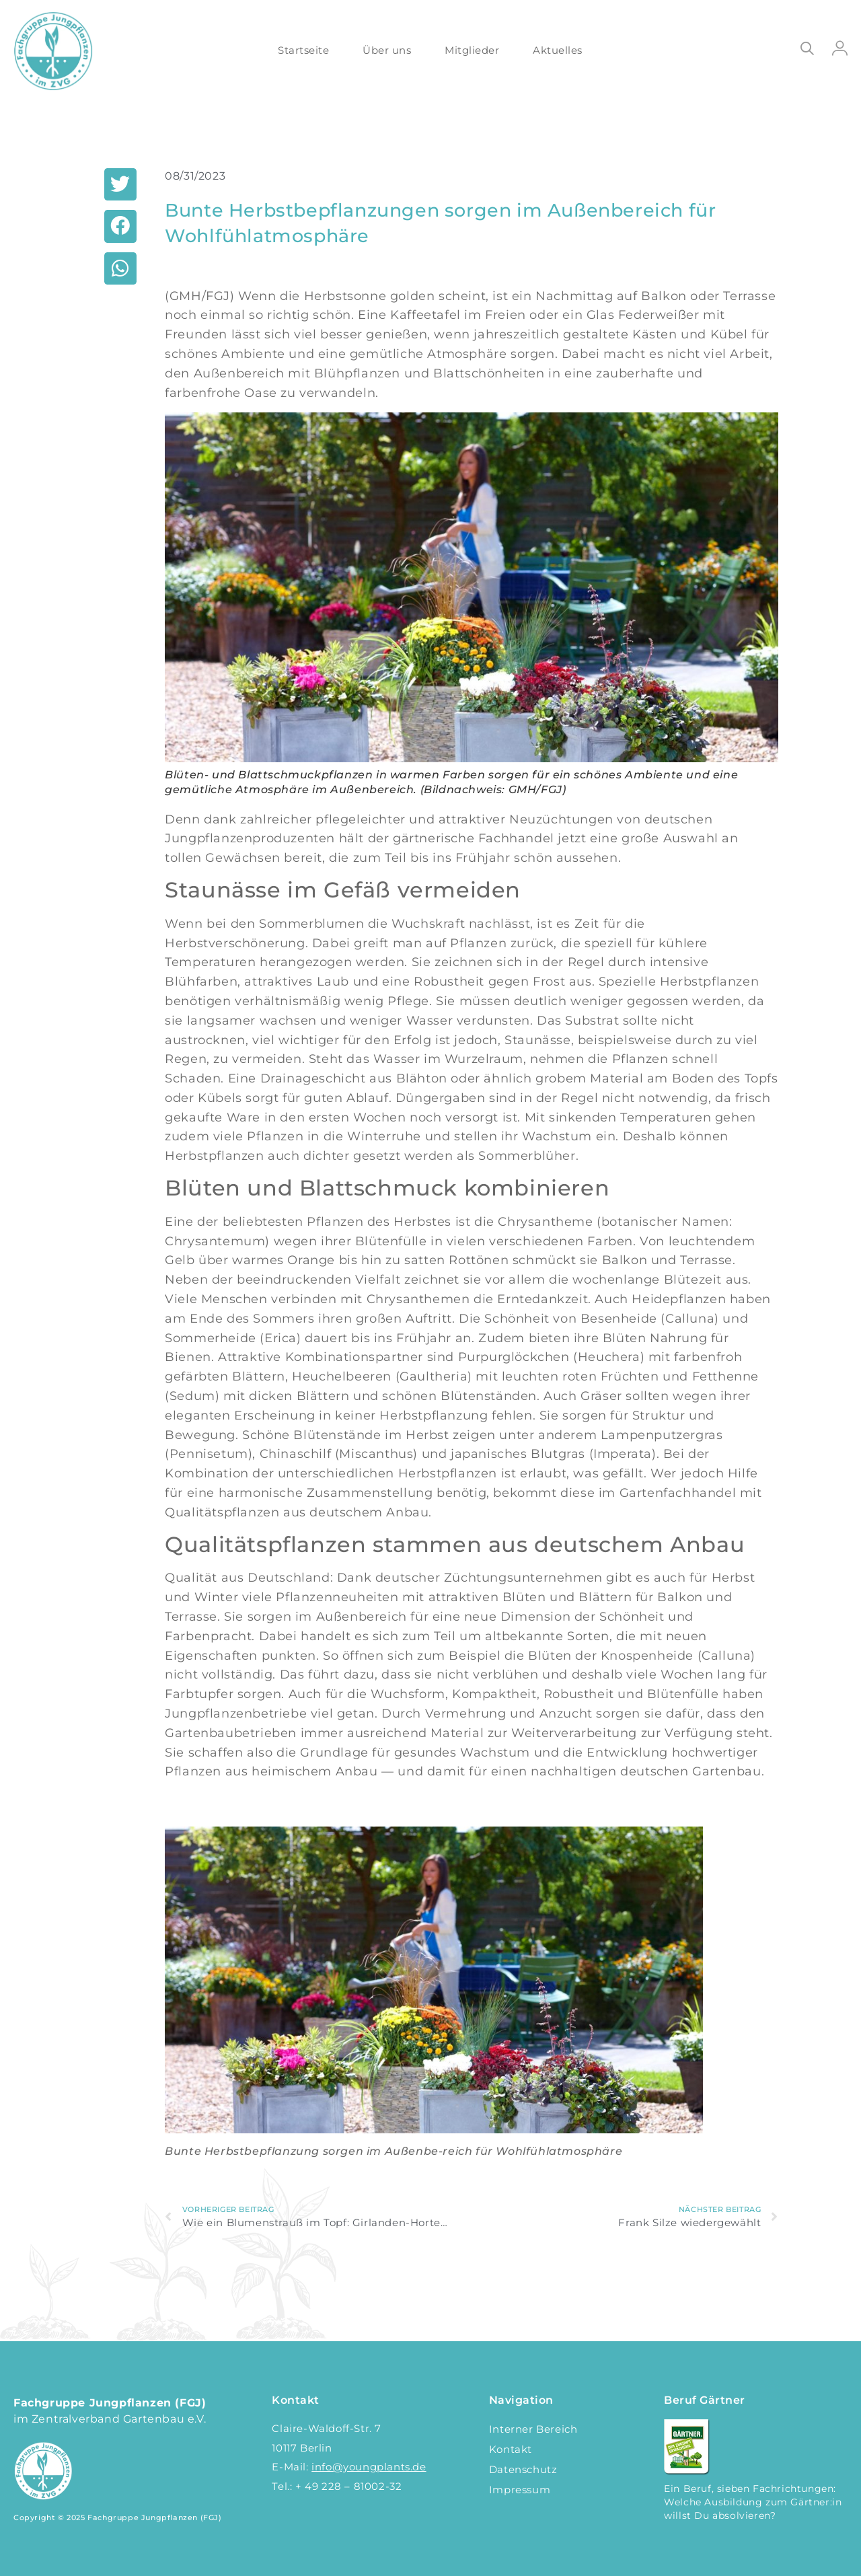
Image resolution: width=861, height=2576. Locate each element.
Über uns (387, 50)
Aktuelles (558, 50)
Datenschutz (523, 2469)
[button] (120, 184)
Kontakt (510, 2449)
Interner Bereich (533, 2429)
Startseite (303, 50)
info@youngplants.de (368, 2466)
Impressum (519, 2489)
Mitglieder (472, 50)
